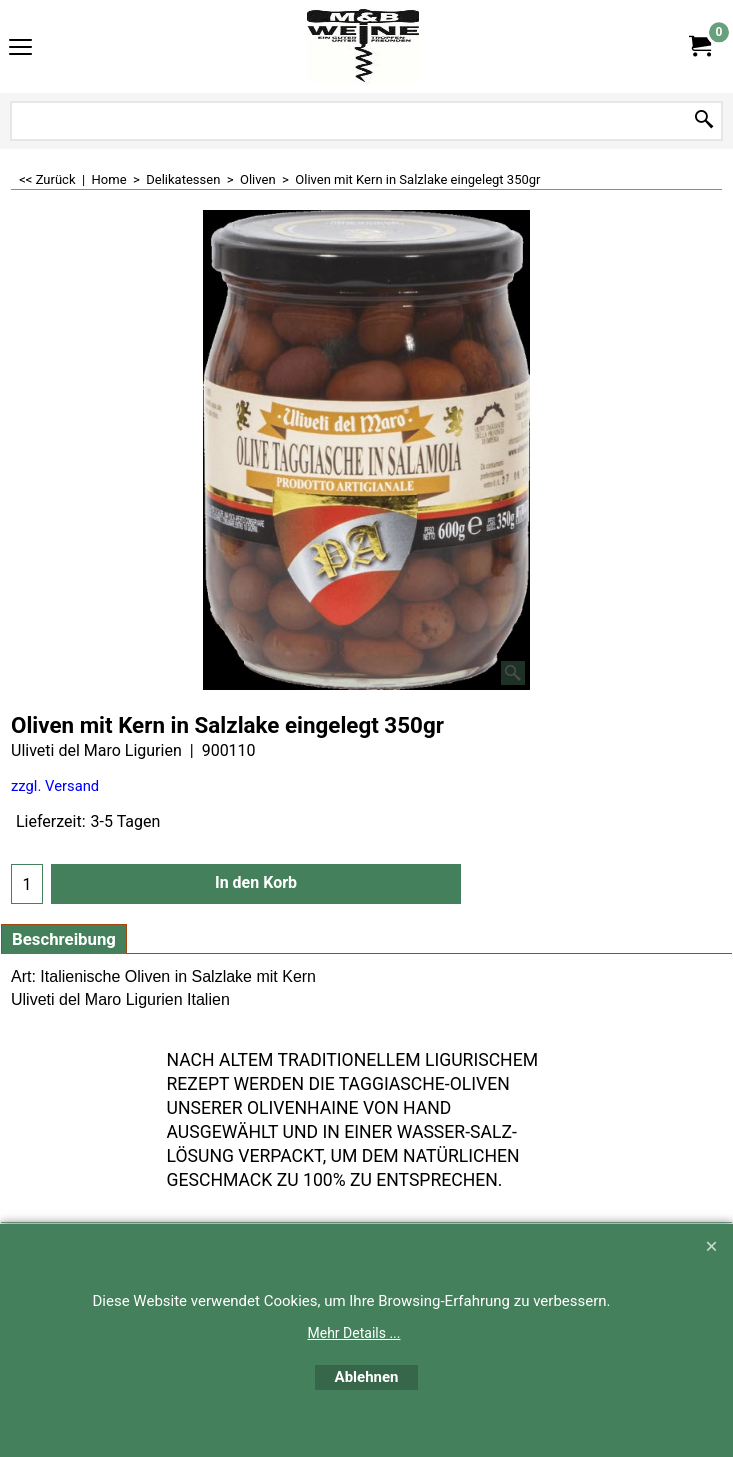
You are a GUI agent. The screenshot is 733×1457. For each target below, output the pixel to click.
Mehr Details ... (354, 1333)
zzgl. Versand (55, 786)
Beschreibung (64, 939)
